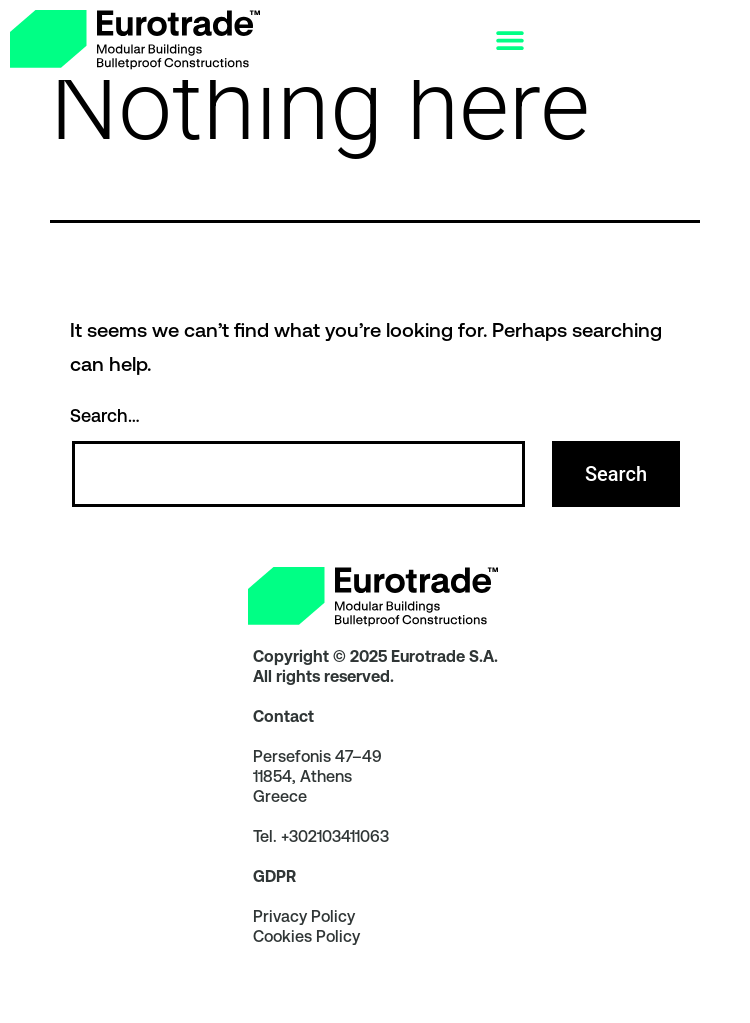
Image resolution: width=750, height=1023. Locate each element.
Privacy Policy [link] (304, 942)
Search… (105, 441)
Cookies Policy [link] (306, 962)
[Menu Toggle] (510, 40)
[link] (135, 40)
